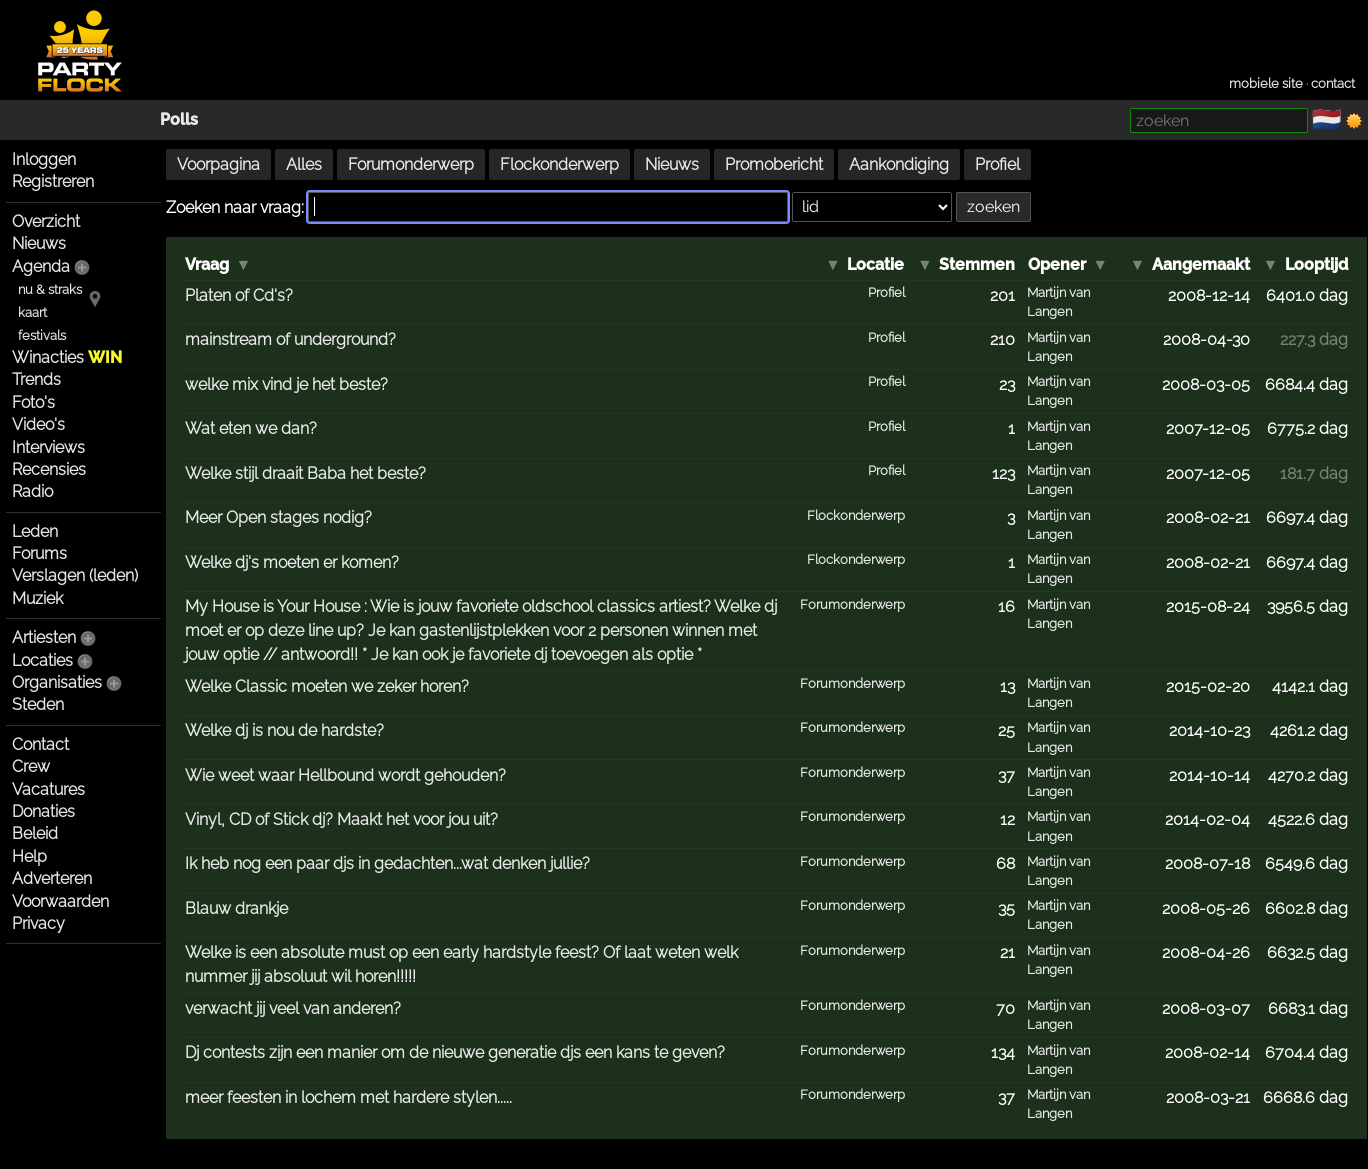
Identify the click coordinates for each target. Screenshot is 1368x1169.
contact (1333, 83)
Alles (304, 164)
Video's (38, 424)
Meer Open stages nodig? (278, 517)
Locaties (42, 660)
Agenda (41, 266)
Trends (36, 379)
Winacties (67, 357)
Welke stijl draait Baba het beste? (305, 473)
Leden (35, 531)
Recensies (49, 469)
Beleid (35, 833)
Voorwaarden (60, 901)
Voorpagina (218, 164)
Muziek (37, 598)
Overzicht (46, 221)
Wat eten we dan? (251, 428)
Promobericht (774, 164)
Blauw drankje (236, 908)
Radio (32, 491)
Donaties (43, 811)
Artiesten (44, 637)
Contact (40, 744)
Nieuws (39, 243)
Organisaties (57, 682)
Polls (179, 119)
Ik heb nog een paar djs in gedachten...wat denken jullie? (387, 863)
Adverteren (52, 878)
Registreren (53, 181)
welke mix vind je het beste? (286, 384)
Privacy (38, 923)
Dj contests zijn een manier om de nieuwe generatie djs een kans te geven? (455, 1052)
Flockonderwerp (559, 164)
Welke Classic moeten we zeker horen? (327, 686)
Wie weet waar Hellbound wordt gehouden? (345, 775)
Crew (31, 766)
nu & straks (50, 289)
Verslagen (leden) (75, 575)
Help (29, 856)
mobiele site (1266, 83)
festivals (42, 335)
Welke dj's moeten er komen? (292, 562)
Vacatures (48, 789)
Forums (39, 553)
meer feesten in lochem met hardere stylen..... (348, 1097)
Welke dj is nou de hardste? (284, 730)
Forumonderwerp (411, 164)
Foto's (33, 402)
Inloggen (44, 159)
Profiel (997, 164)
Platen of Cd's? (239, 295)
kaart (32, 312)
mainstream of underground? (290, 339)
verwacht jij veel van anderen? (293, 1008)
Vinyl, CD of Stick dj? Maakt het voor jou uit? (341, 819)
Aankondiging (899, 164)
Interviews (48, 447)
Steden (38, 704)
